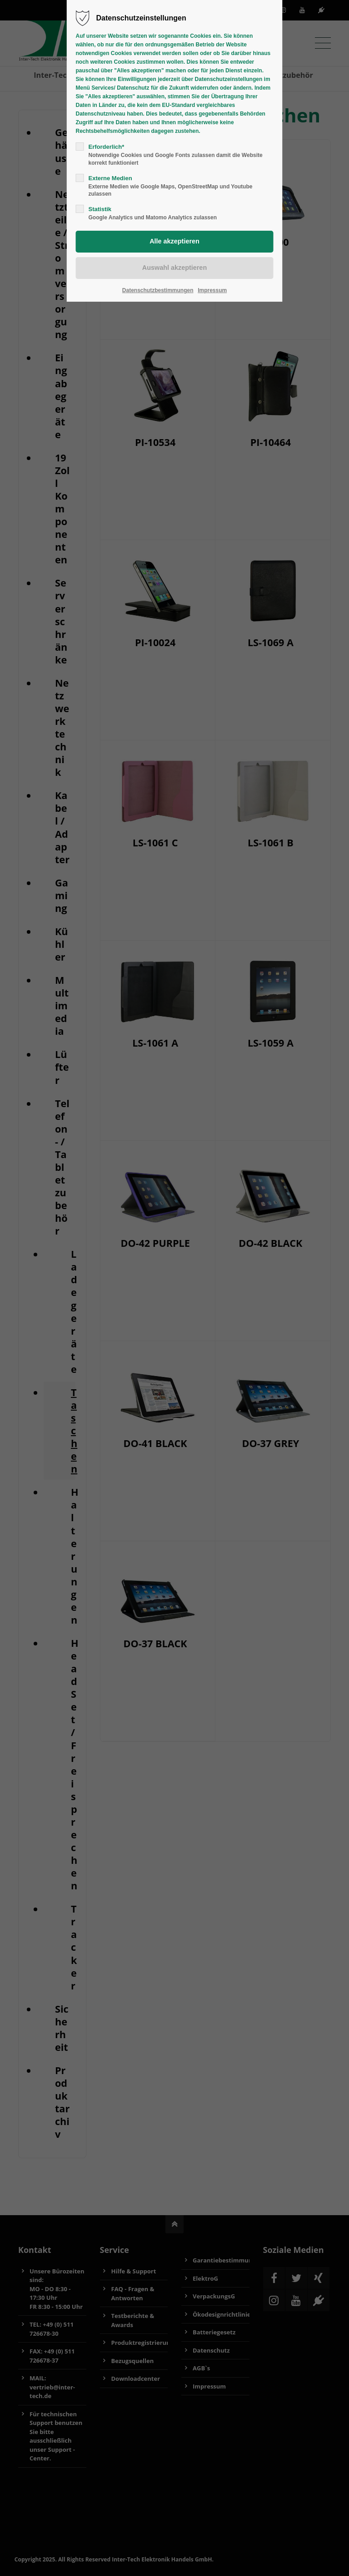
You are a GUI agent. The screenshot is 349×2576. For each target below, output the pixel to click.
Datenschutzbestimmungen (158, 290)
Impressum (212, 290)
